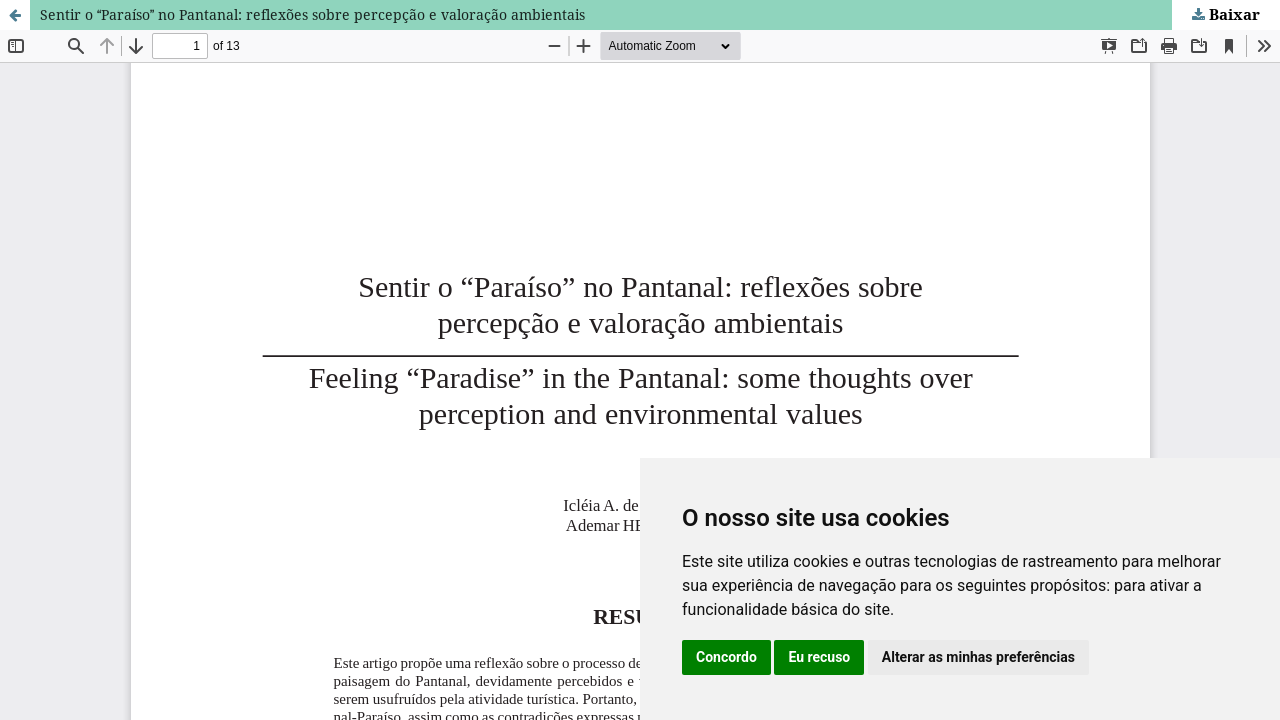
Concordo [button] (726, 657)
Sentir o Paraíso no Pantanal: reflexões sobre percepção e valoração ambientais (312, 14)
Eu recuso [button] (819, 657)
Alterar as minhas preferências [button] (978, 657)
